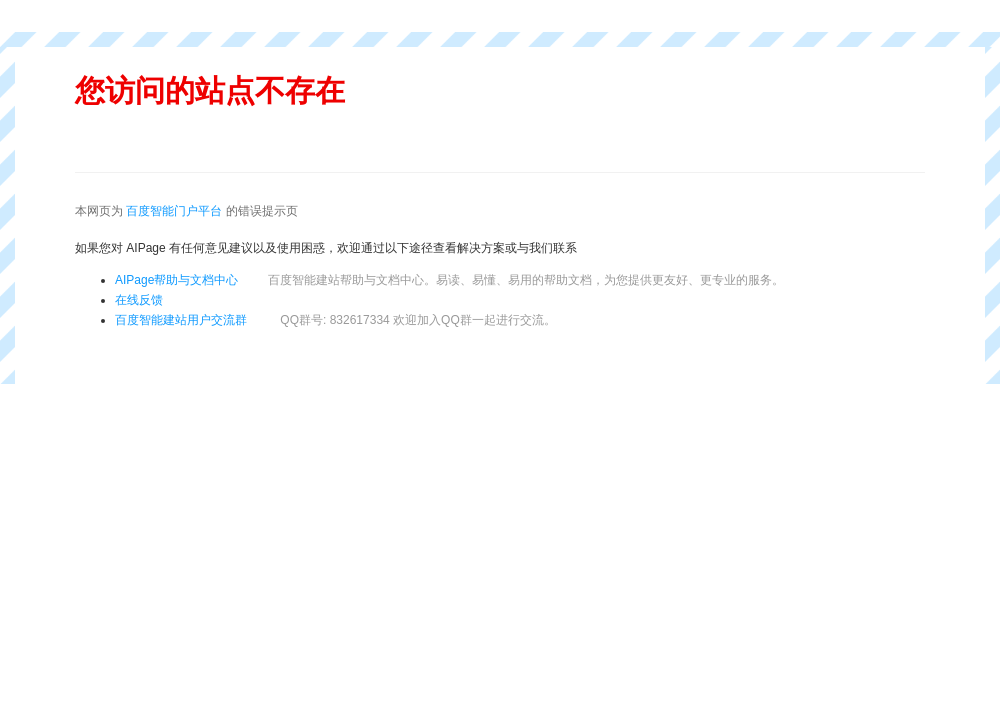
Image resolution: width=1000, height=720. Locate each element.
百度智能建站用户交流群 (335, 320)
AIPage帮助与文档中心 (176, 280)
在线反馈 (139, 300)
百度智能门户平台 (174, 211)
